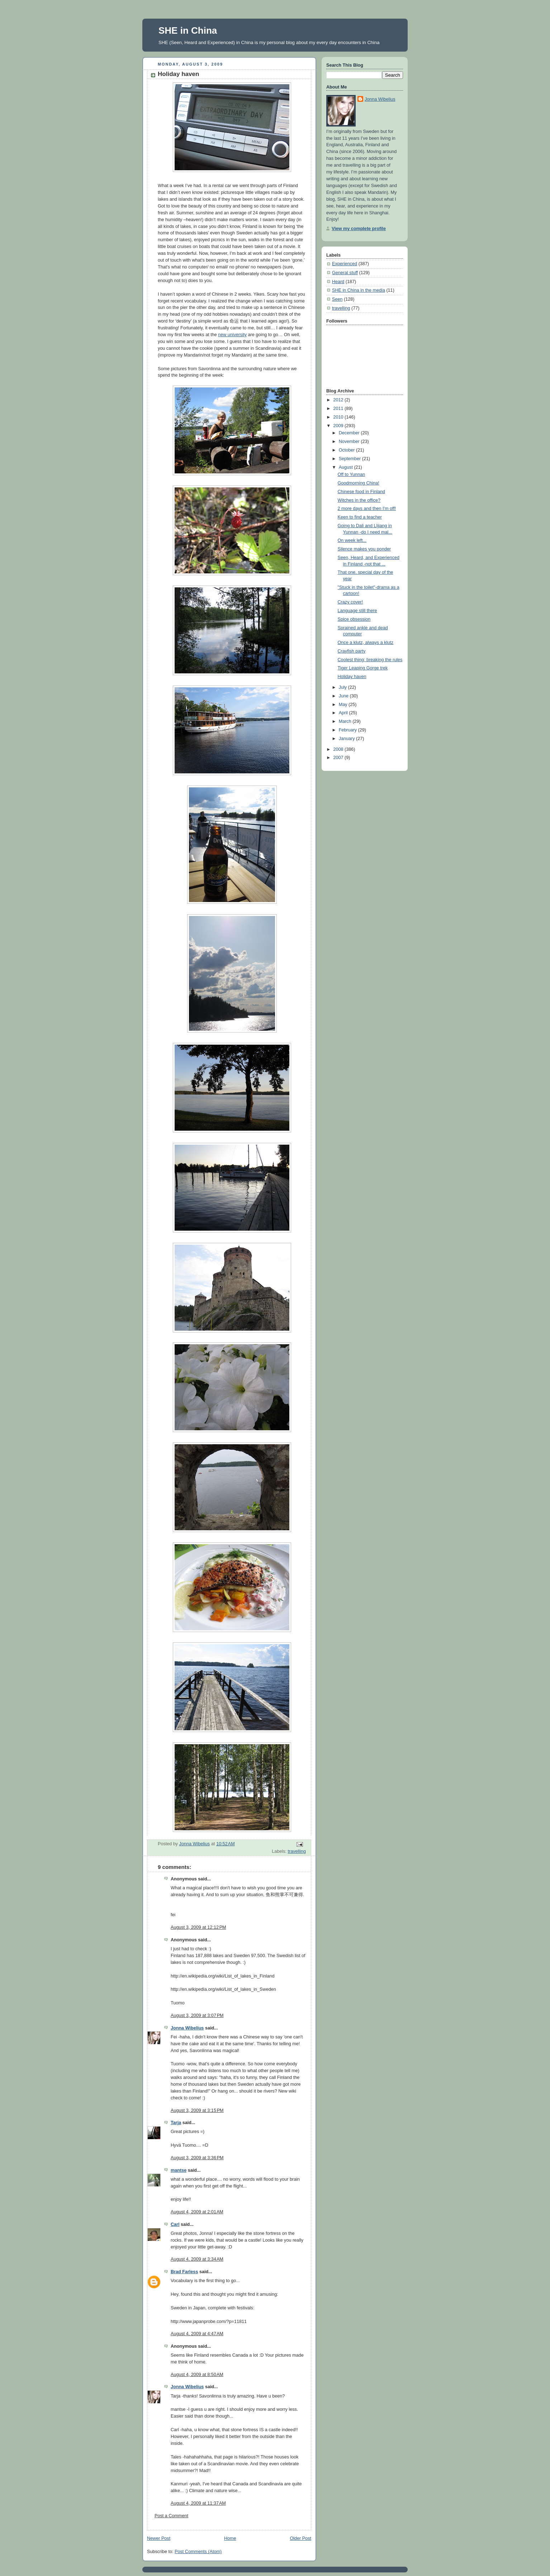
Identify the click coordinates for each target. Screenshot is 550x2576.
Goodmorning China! (358, 483)
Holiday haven (352, 676)
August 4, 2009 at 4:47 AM (197, 2333)
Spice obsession (354, 619)
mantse (178, 2170)
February (348, 730)
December (350, 432)
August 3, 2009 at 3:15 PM (197, 2110)
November (350, 441)
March (346, 721)
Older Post (300, 2538)
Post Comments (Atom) (198, 2551)
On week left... (352, 540)
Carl (175, 2224)
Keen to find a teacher (360, 517)
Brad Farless (184, 2271)
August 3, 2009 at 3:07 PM (197, 2015)
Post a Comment (171, 2515)
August (346, 467)
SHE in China (187, 30)
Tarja (176, 2122)
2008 (339, 749)
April (344, 712)
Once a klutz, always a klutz (366, 642)
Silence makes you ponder (364, 549)
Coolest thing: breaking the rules (370, 659)
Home (230, 2538)
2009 (339, 425)
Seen (337, 299)
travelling (297, 1851)
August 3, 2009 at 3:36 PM (197, 2157)
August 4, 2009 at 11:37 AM (198, 2503)
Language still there (357, 610)
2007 (339, 757)
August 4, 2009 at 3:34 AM (197, 2259)
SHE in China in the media (358, 290)
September (350, 458)
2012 (339, 399)
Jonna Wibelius (187, 2028)
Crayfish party (352, 651)
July (343, 687)
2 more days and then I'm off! (367, 508)
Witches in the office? (359, 500)
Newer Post (158, 2538)
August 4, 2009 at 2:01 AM (197, 2211)
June (344, 695)
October (347, 450)
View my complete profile (359, 228)
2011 (339, 408)
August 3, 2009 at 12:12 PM (198, 1927)
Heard (338, 281)
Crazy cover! (350, 602)
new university (232, 334)
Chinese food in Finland (361, 491)
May (344, 704)
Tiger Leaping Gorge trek (363, 668)
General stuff (345, 272)
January (347, 738)
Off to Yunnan (351, 474)
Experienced (344, 263)
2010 (339, 417)
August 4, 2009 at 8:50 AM (197, 2374)
